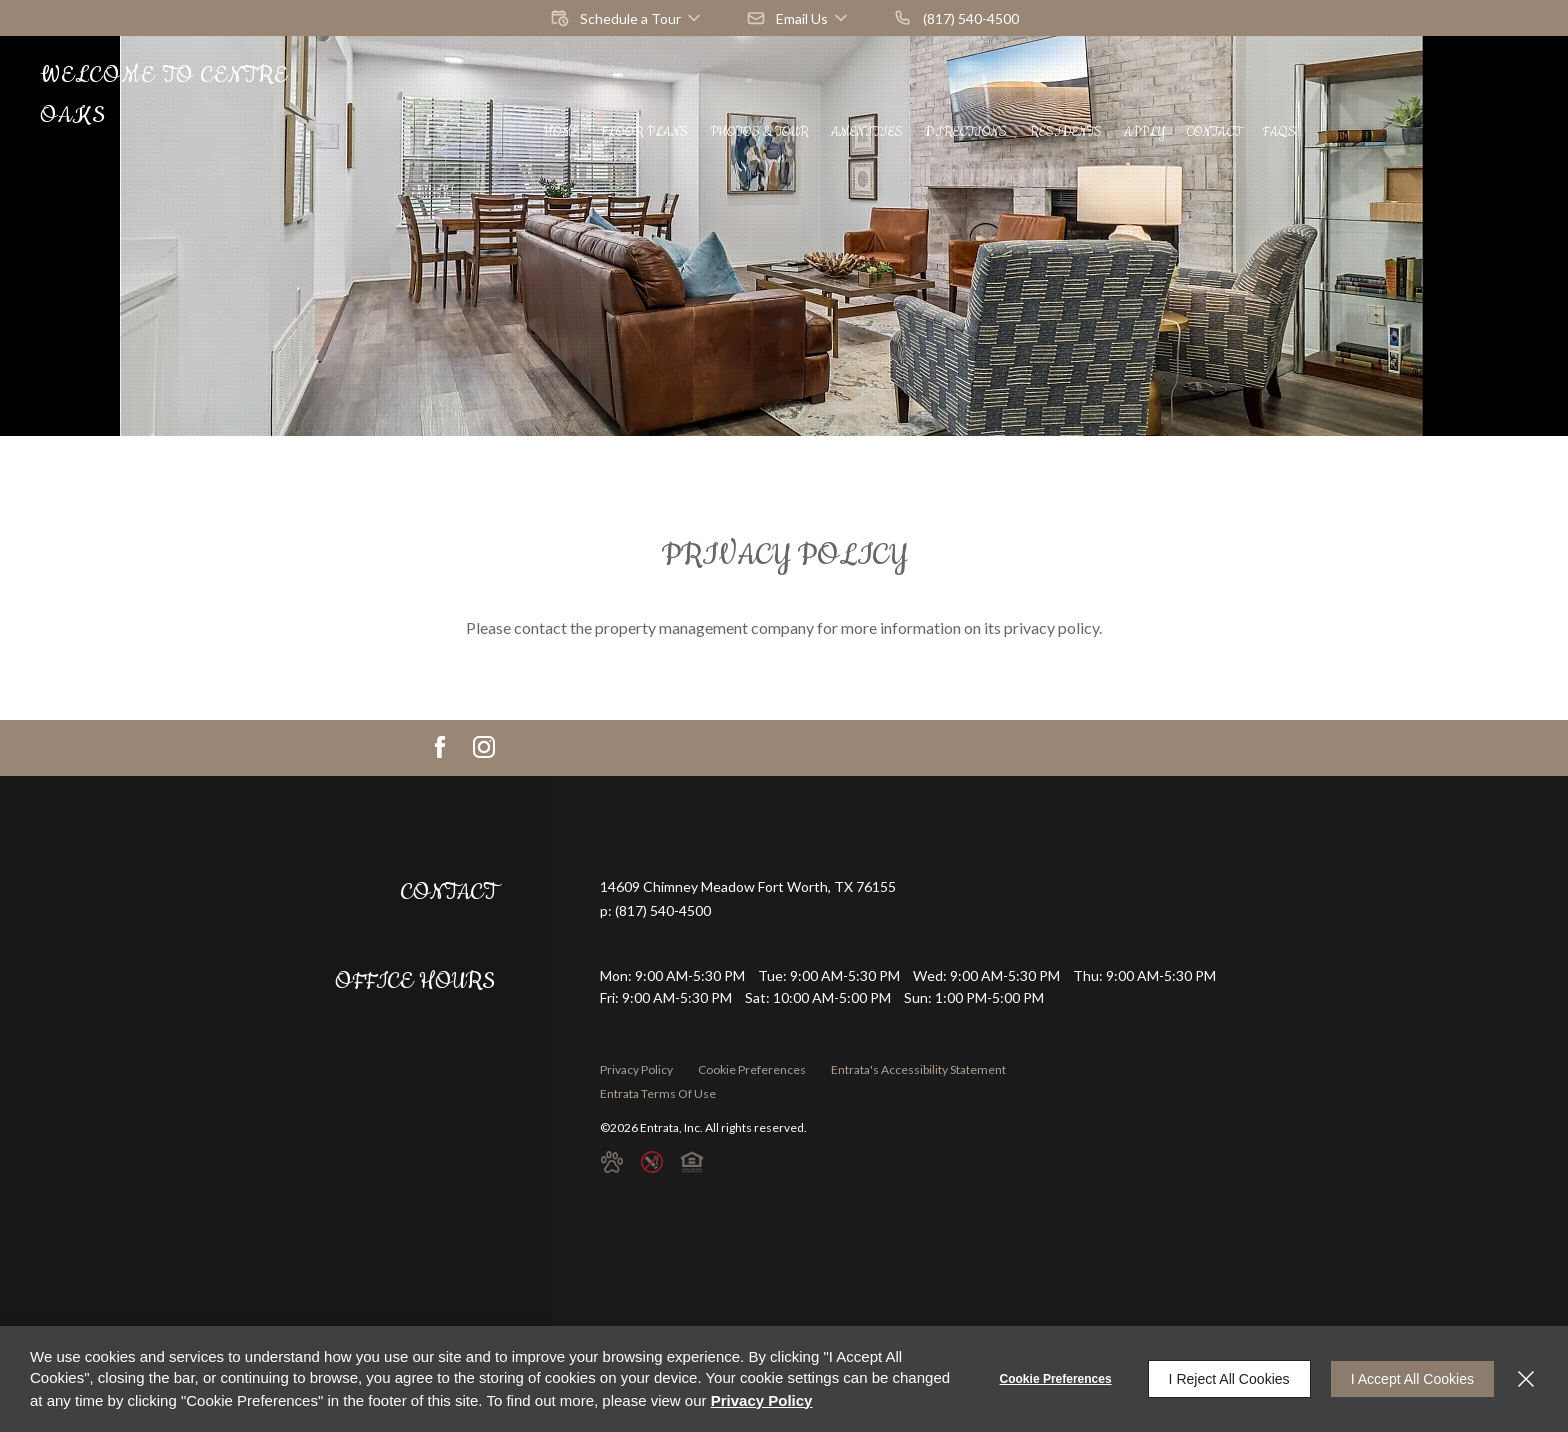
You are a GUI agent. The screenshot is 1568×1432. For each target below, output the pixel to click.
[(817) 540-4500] (956, 18)
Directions (966, 132)
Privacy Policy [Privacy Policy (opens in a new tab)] (762, 1400)
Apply (1144, 132)
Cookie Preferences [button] (752, 1069)
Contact (1214, 132)
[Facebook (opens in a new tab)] (440, 747)
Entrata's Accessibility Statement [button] (918, 1069)
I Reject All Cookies (1229, 1379)
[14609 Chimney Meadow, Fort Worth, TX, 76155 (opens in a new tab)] (748, 888)
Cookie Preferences (1056, 1379)
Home (561, 132)
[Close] (1526, 1379)
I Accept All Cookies (1412, 1379)
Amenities (867, 132)
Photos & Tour (759, 132)
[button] (627, 18)
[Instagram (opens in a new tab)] (484, 747)
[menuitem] (561, 132)
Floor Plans (644, 132)
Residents (1065, 132)
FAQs (1279, 132)
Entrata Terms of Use (658, 1093)
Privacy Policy (636, 1069)
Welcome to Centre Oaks (164, 95)
